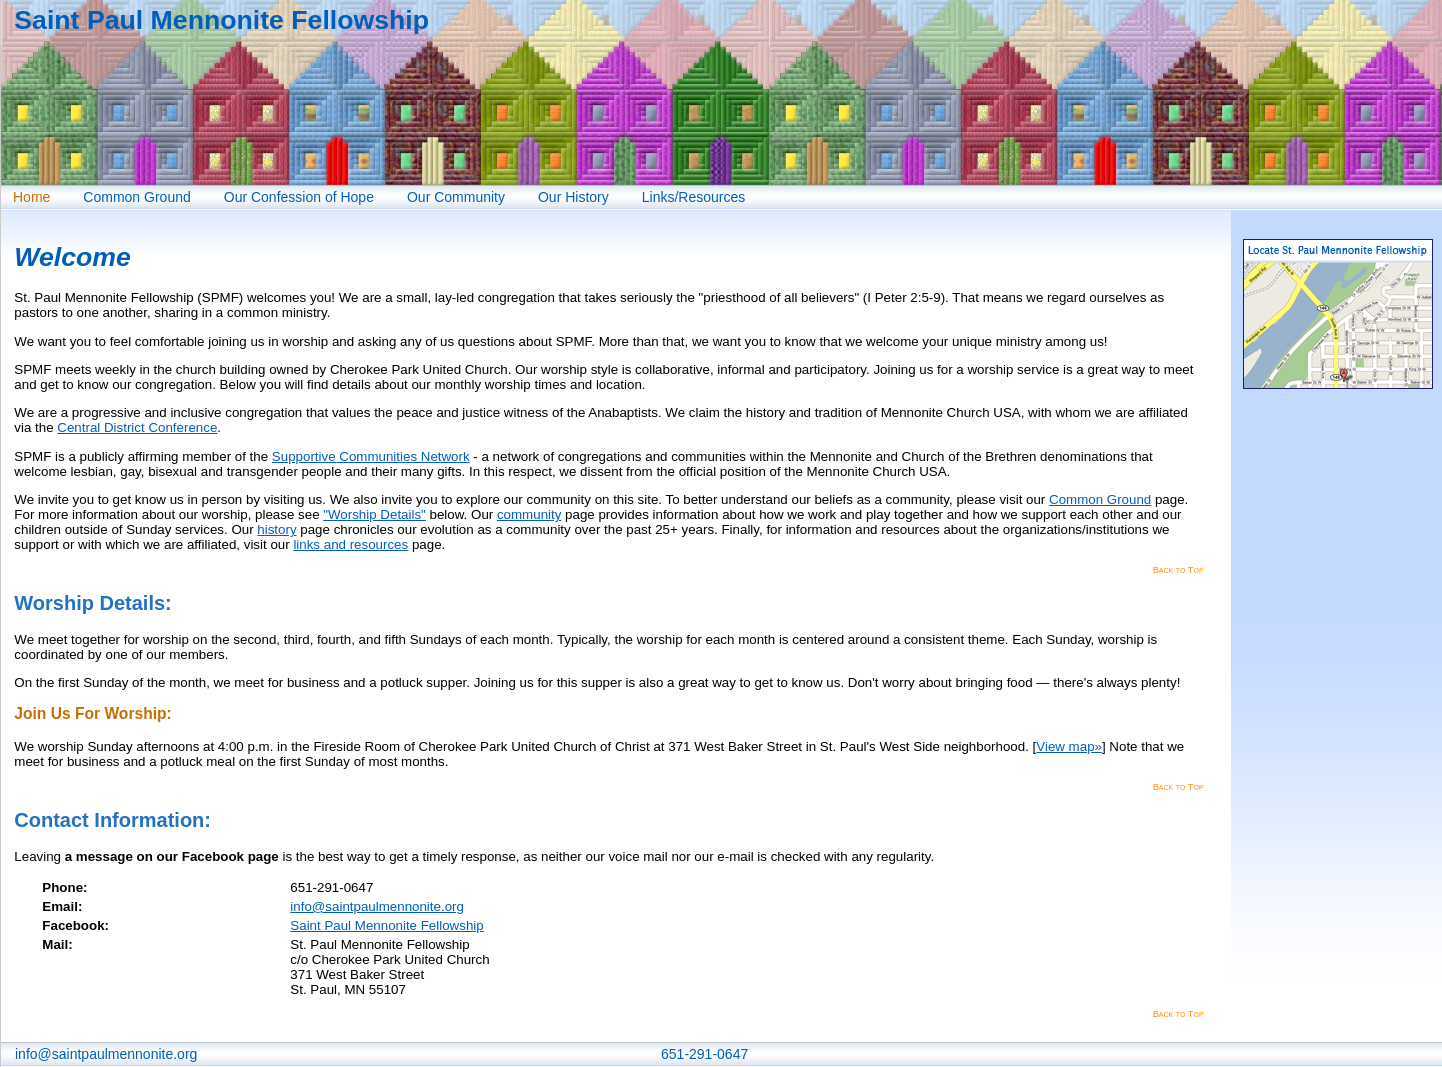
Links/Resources (694, 197)
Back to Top (1178, 570)
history (276, 529)
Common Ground (136, 197)
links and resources (350, 544)
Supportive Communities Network (371, 456)
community (529, 514)
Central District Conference (137, 427)
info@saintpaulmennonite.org (377, 906)
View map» (1069, 746)
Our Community (456, 197)
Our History (573, 197)
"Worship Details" (374, 514)
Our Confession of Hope (299, 197)
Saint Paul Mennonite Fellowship (386, 925)
